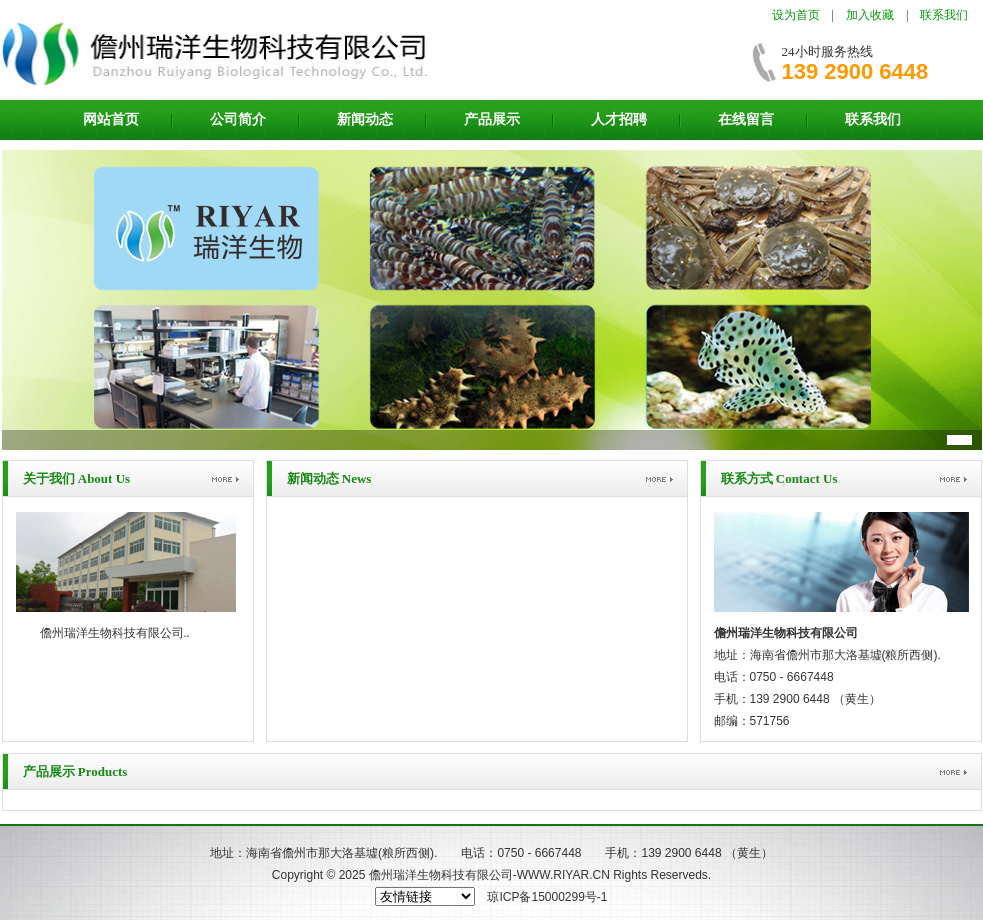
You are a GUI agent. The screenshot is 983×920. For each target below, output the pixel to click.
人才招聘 (619, 119)
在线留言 (746, 119)
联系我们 (944, 15)
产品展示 (492, 119)
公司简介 (238, 119)
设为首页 (796, 15)
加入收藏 (870, 15)
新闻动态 (365, 119)
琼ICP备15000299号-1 (547, 897)
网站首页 (111, 119)
